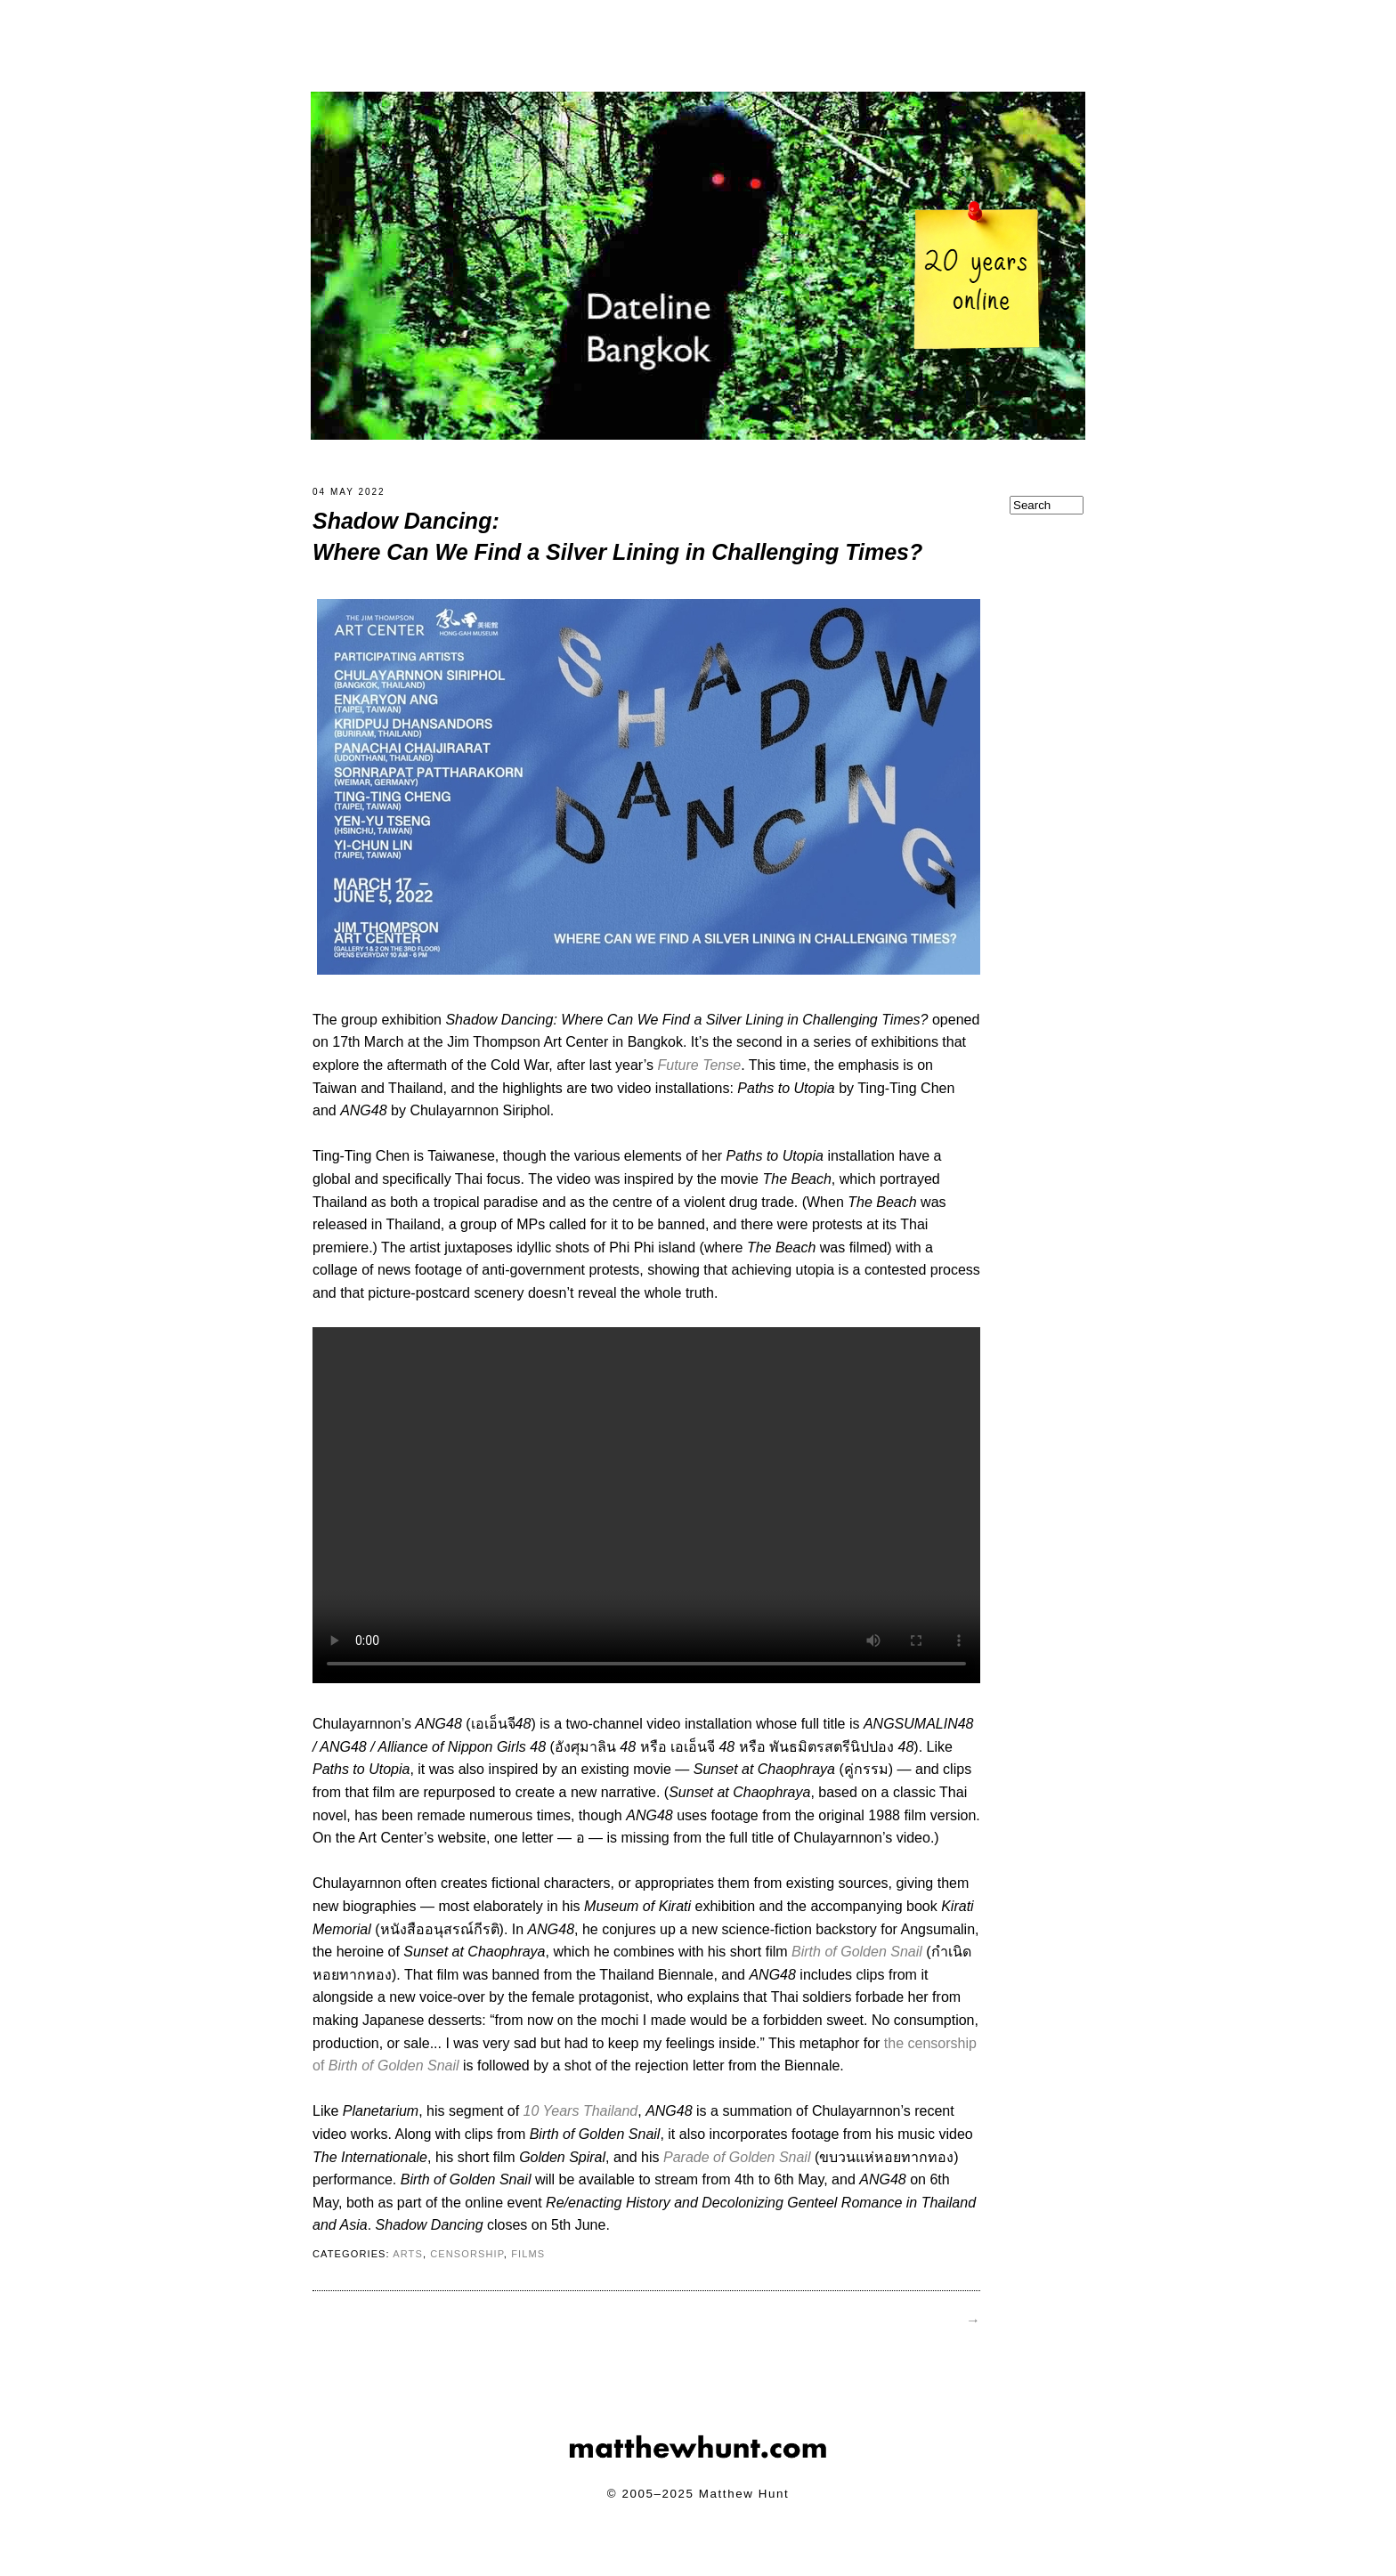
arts (408, 2264)
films (528, 2264)
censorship (467, 2264)
